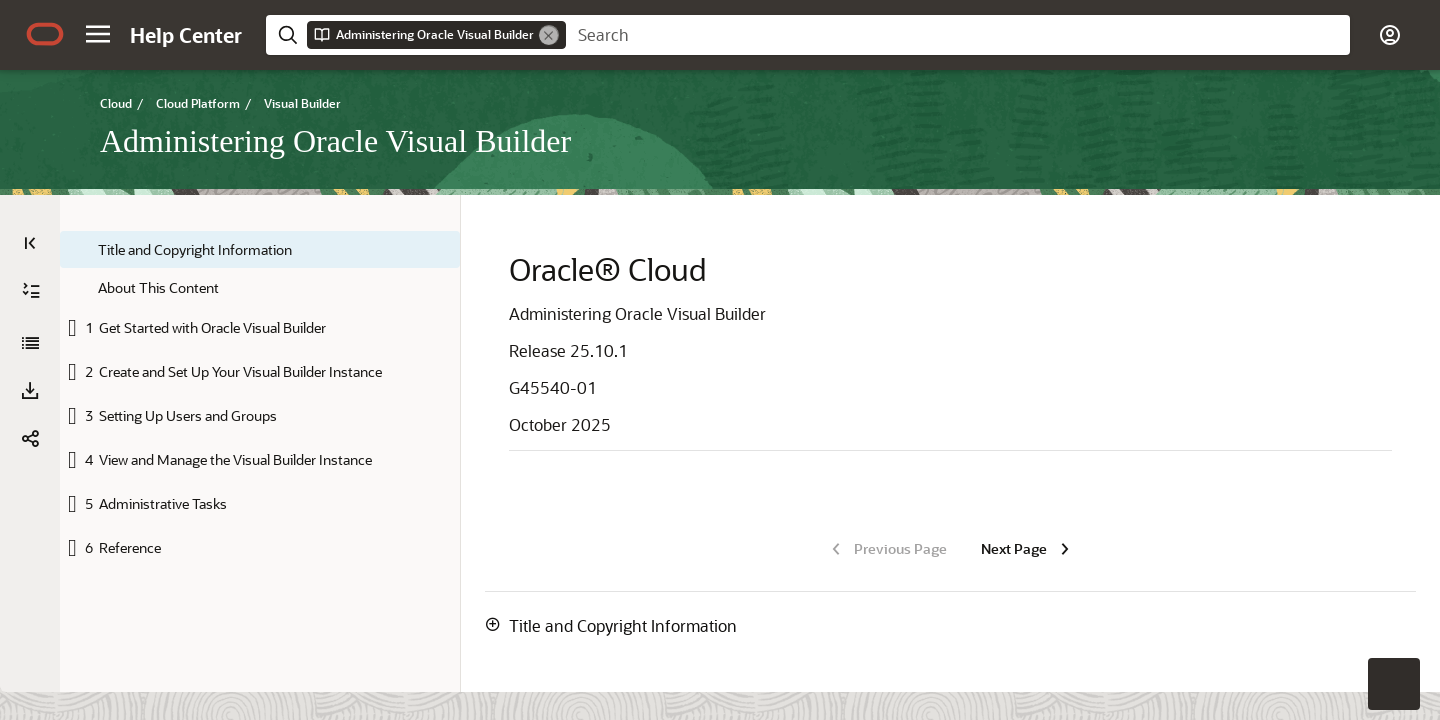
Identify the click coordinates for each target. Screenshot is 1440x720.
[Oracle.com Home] (45, 34)
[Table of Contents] (30, 243)
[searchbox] (958, 35)
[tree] (260, 400)
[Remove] (549, 35)
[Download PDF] (30, 391)
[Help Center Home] (186, 35)
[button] (98, 34)
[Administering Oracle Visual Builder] (30, 343)
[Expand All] (31, 291)
